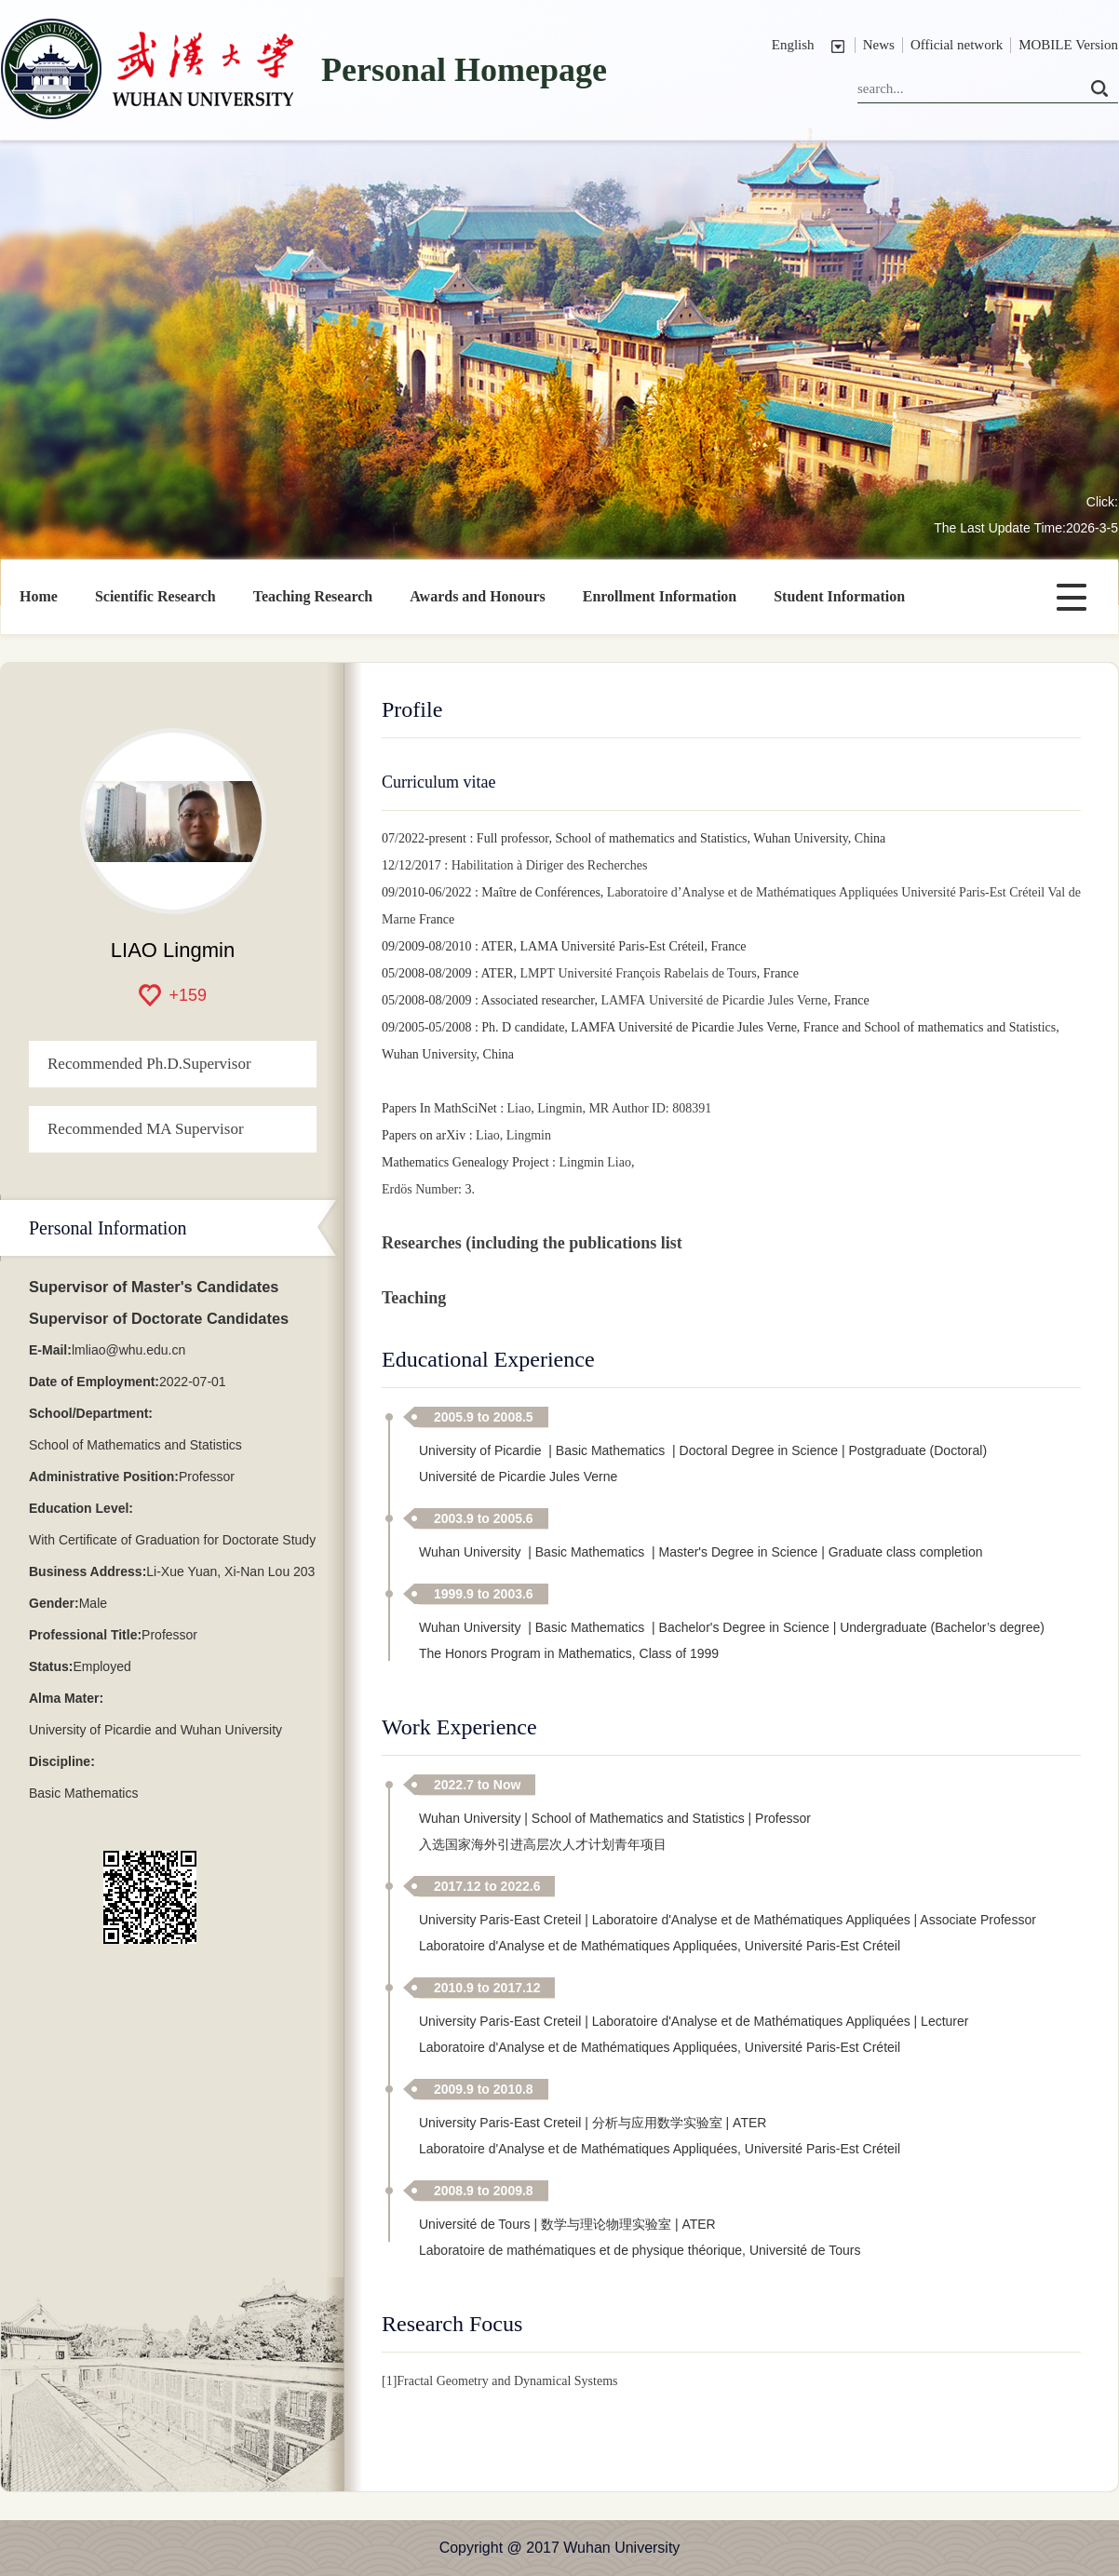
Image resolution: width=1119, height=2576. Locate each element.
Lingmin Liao (595, 1162)
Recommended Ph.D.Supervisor (149, 1063)
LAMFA (622, 1000)
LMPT (537, 973)
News (879, 44)
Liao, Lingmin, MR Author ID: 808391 (609, 1108)
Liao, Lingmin (513, 1135)
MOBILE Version (1068, 44)
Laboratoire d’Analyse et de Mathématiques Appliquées (752, 892)
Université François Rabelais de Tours (657, 973)
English (793, 44)
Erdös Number (420, 1189)
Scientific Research (155, 596)
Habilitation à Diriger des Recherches (550, 865)
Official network (956, 44)
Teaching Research (312, 596)
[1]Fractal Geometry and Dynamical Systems (499, 2381)
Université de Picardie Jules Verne (738, 1000)
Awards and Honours (478, 596)
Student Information (839, 596)
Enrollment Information (659, 596)
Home (39, 596)
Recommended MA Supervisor (145, 1129)
